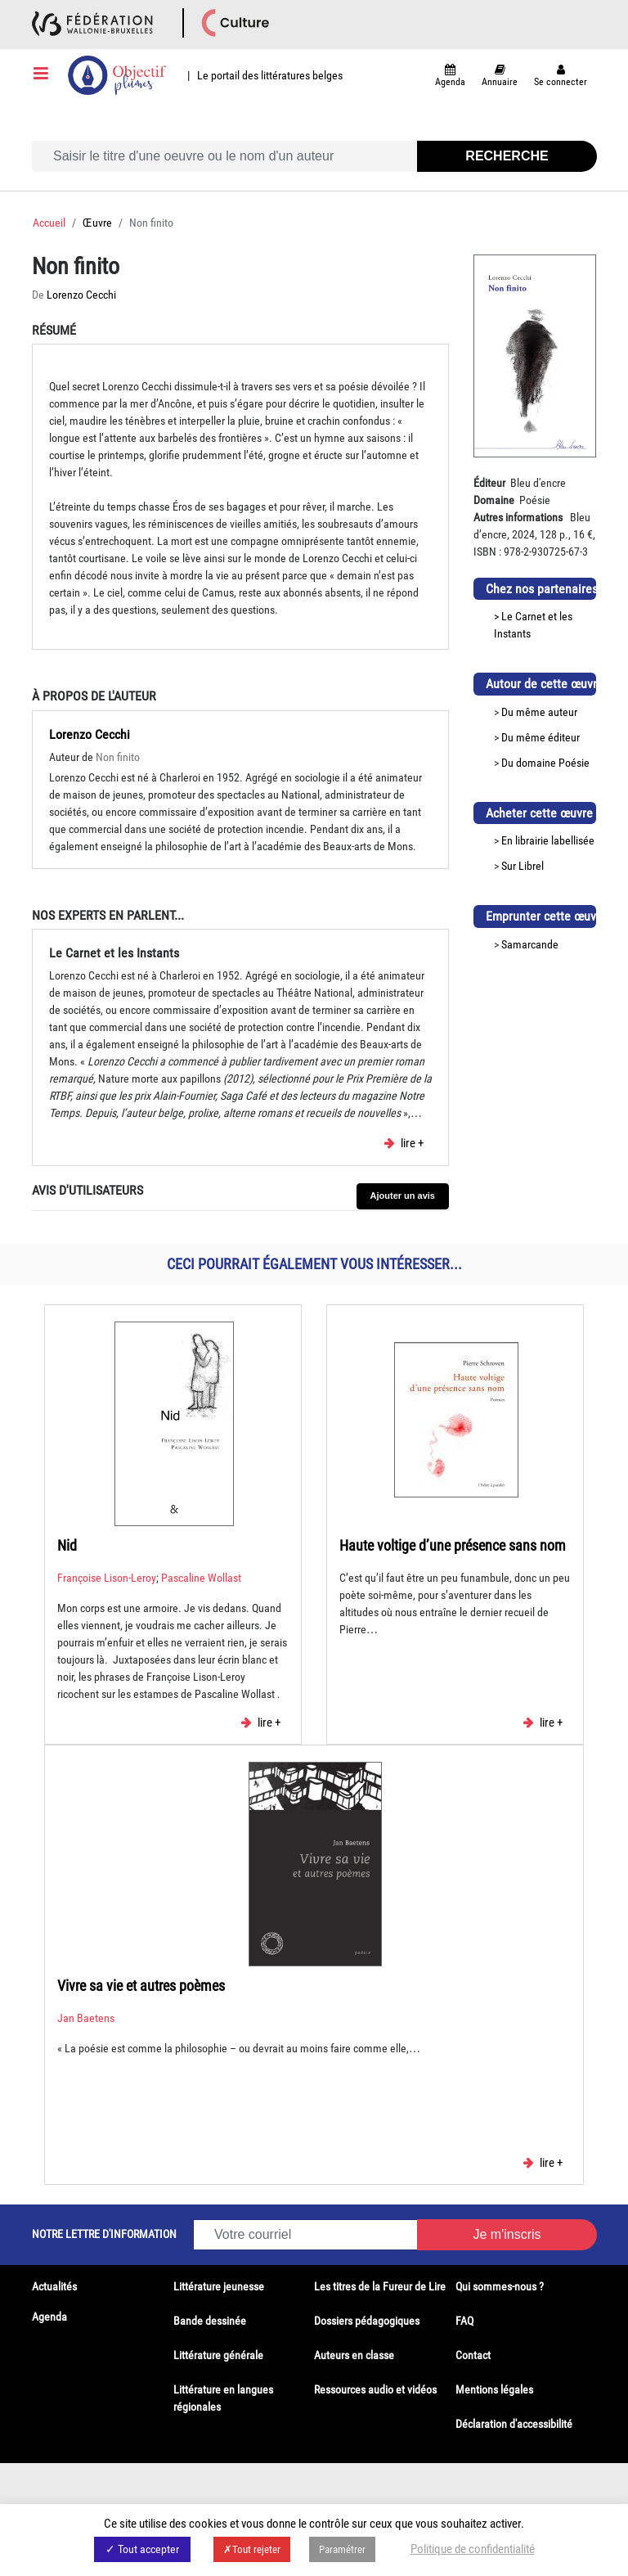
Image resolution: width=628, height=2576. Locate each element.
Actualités (54, 2286)
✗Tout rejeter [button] (251, 2549)
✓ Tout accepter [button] (142, 2549)
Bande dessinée (209, 2320)
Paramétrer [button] (342, 2549)
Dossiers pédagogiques (366, 2320)
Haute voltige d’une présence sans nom (452, 1545)
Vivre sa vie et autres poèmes (141, 1985)
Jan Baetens (85, 2017)
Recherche (506, 156)
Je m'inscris (507, 2234)
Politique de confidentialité (472, 2549)
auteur (562, 711)
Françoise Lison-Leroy (106, 1577)
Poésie (574, 762)
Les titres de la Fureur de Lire (380, 2286)
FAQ (464, 2320)
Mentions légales (494, 2389)
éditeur (564, 737)
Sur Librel (522, 865)
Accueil (49, 222)
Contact (473, 2355)
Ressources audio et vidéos (375, 2389)
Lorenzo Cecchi (81, 294)
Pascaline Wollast (201, 1577)
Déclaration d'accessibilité (513, 2423)
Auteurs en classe (354, 2355)
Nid (67, 1545)
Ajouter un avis (402, 1195)
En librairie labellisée (547, 840)
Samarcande (529, 944)
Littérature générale (218, 2355)
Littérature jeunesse (218, 2286)
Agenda (49, 2316)
